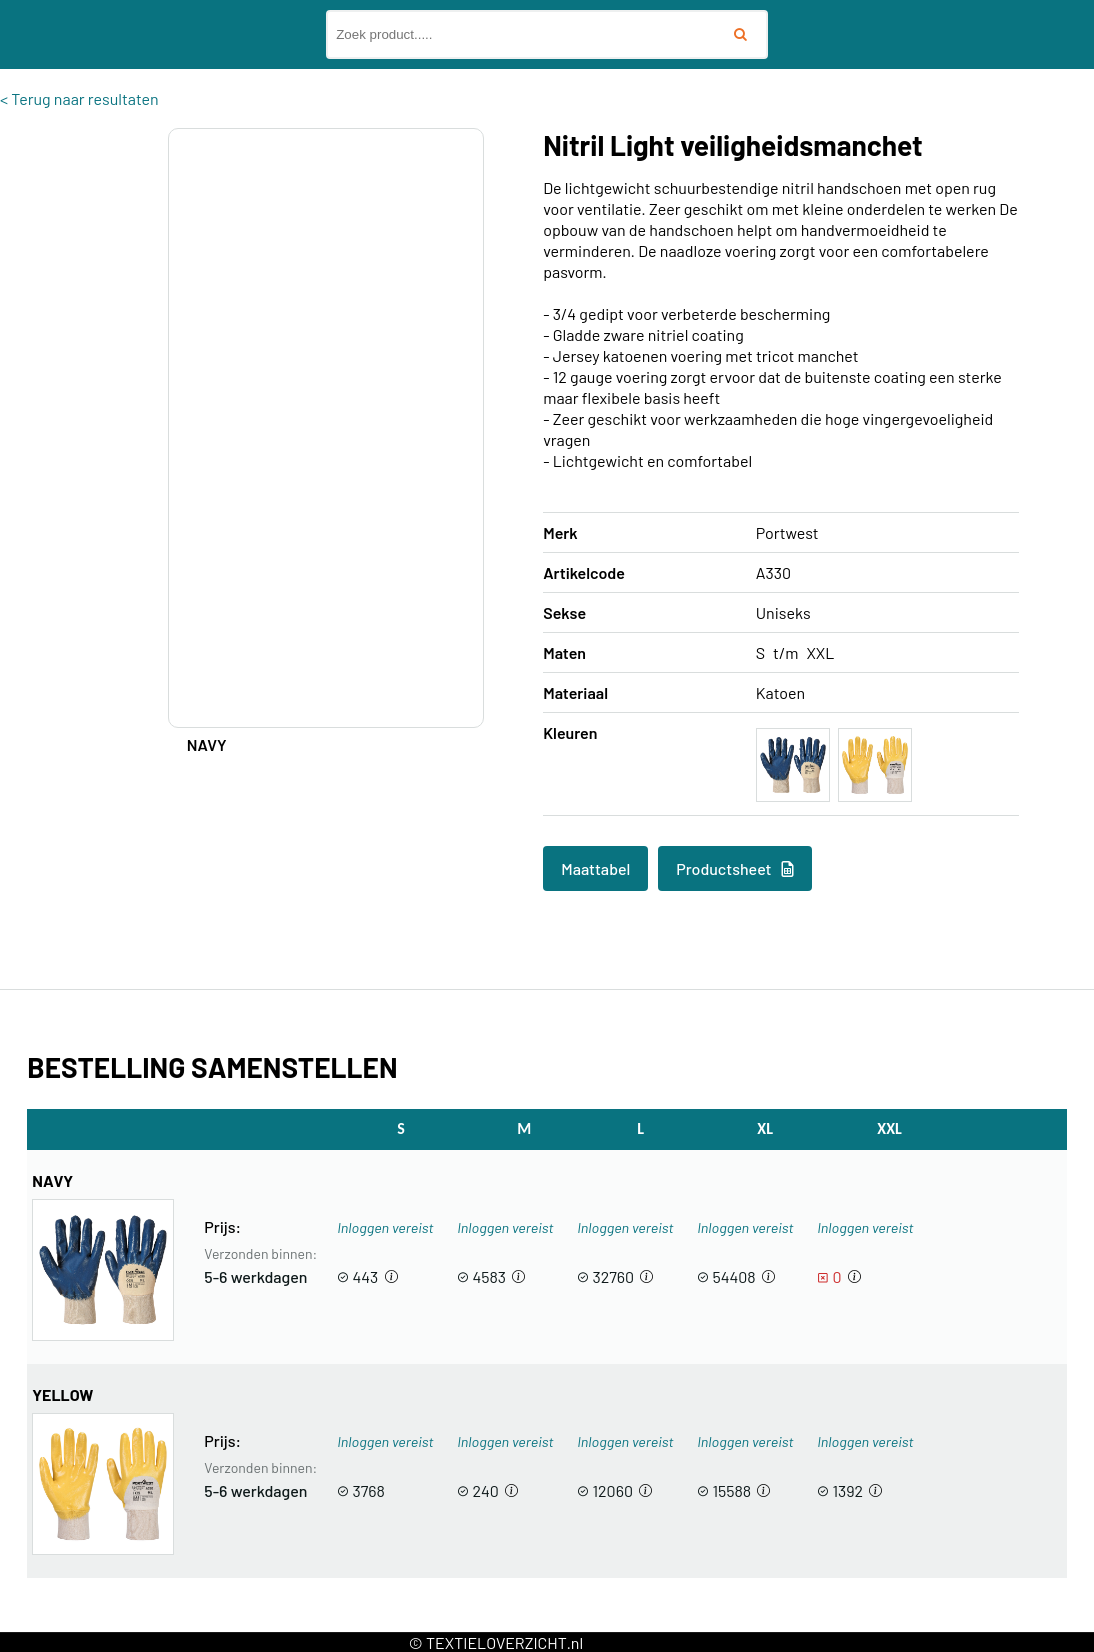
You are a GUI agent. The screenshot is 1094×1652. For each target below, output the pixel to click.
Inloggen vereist (385, 1227)
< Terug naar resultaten (79, 98)
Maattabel (595, 868)
